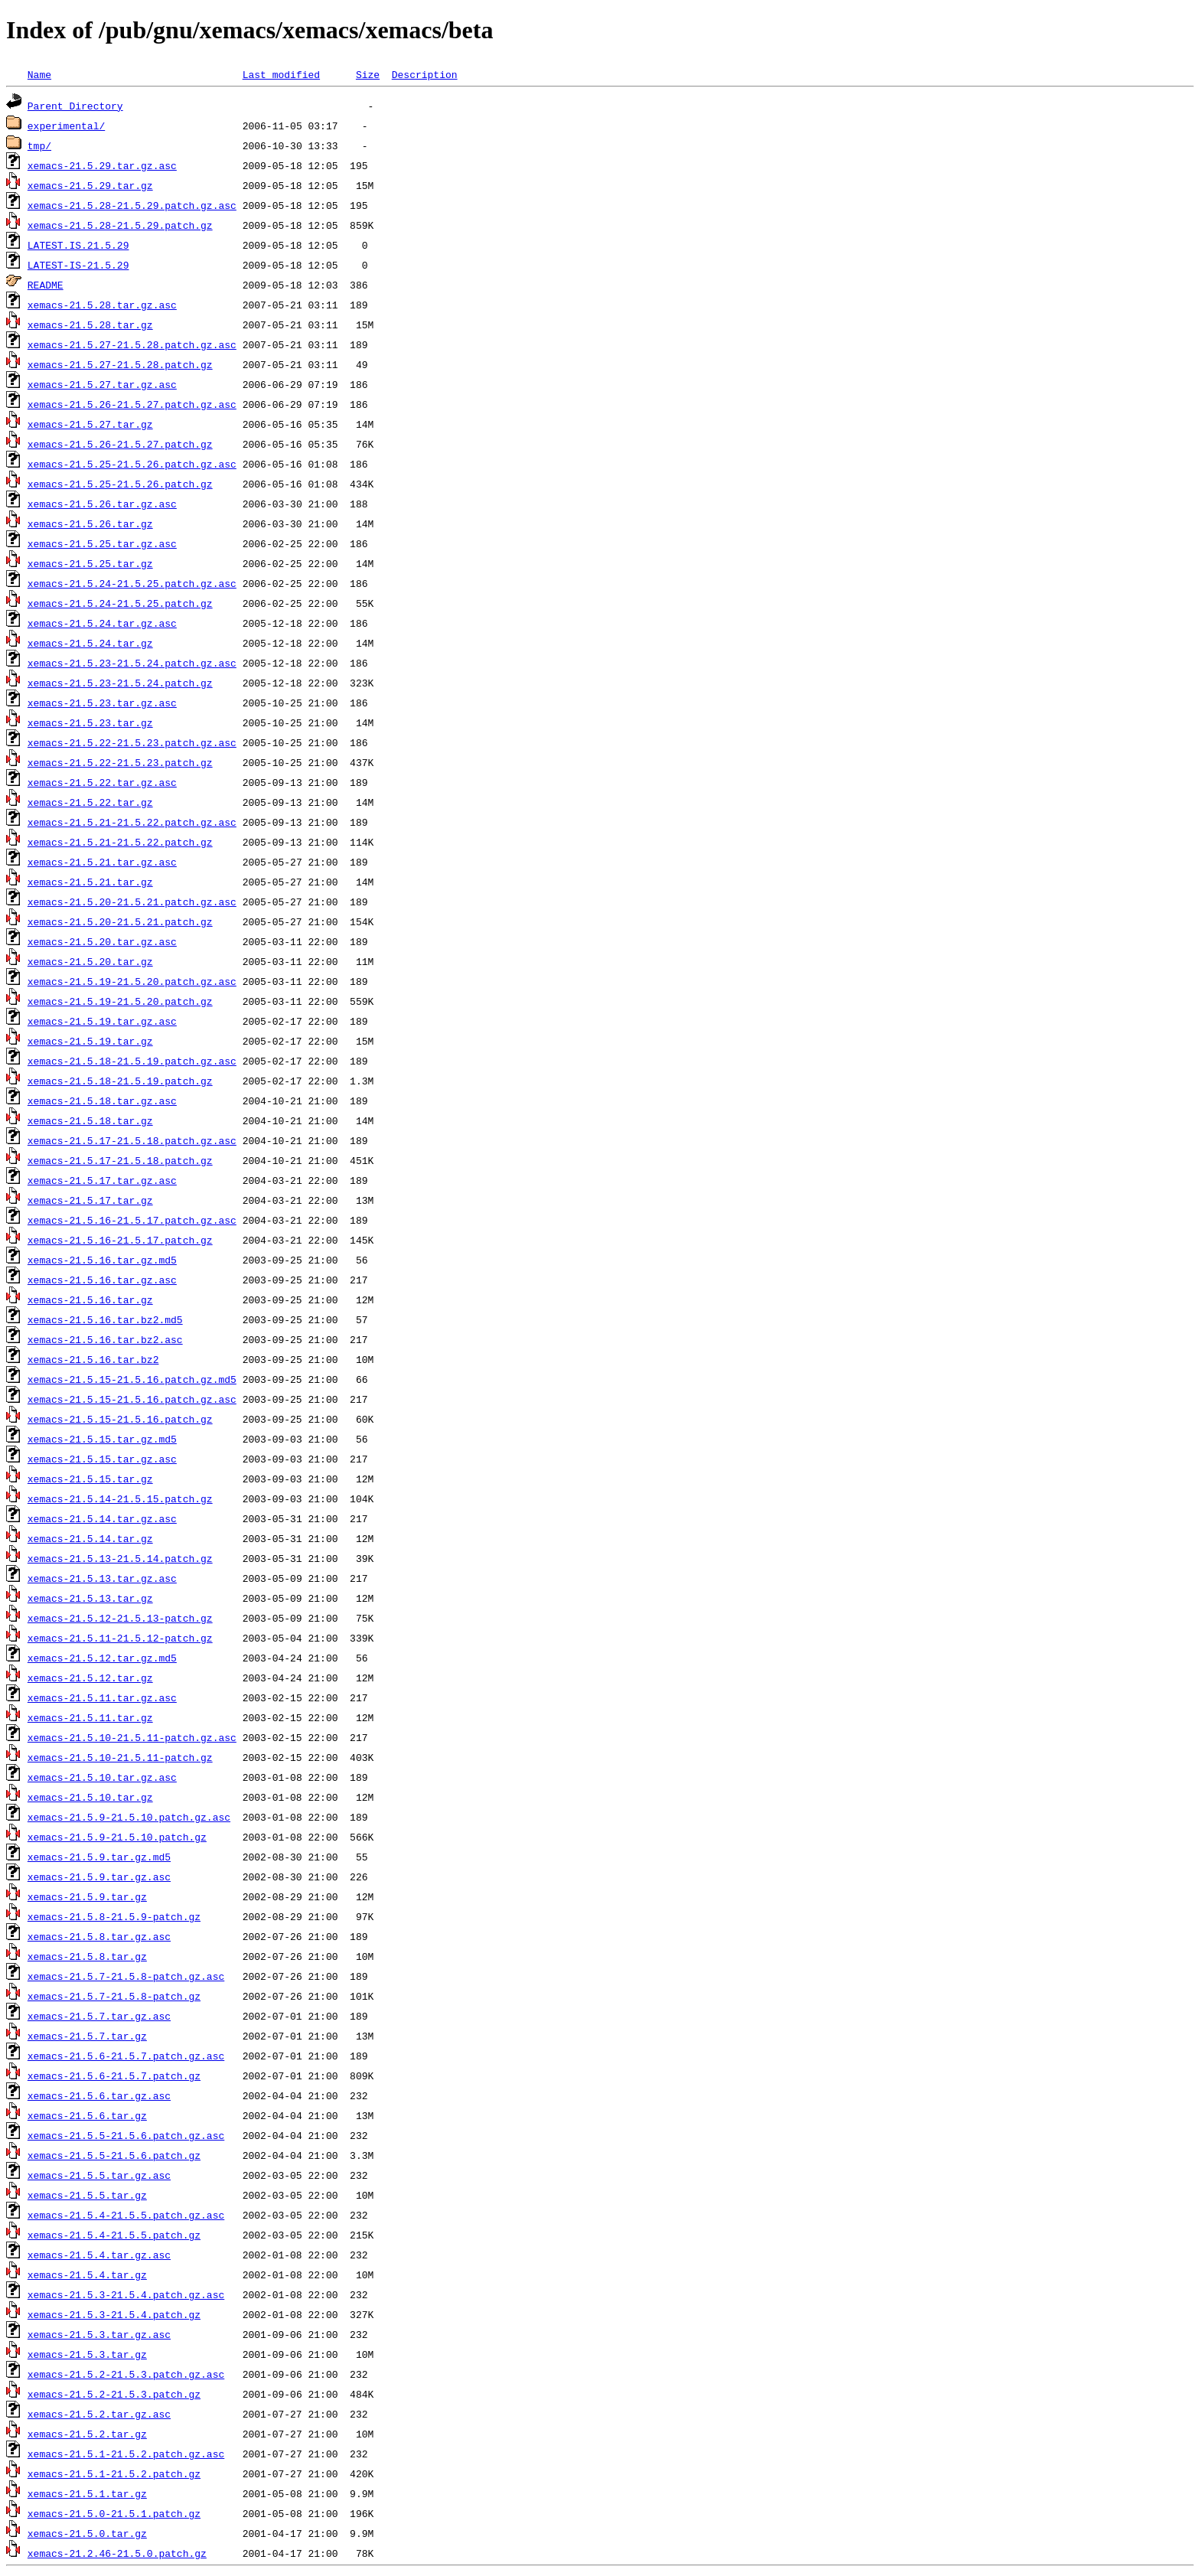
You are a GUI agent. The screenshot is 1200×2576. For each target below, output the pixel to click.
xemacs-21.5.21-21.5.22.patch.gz (120, 842)
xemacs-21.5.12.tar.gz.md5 (102, 1658)
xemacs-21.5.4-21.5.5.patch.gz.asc (126, 2215)
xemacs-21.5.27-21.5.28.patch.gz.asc (132, 344)
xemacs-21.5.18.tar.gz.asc (102, 1100)
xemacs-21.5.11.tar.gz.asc (102, 1697)
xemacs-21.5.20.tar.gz (90, 961)
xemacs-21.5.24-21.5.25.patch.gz (120, 603)
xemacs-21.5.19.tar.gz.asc (102, 1021)
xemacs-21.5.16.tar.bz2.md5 (105, 1319)
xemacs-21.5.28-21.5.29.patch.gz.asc (132, 205)
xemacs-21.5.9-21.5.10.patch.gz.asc (129, 1817)
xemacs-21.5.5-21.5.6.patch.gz (114, 2155)
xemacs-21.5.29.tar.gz (90, 185)
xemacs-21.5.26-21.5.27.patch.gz (120, 444)
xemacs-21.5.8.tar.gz (87, 1956)
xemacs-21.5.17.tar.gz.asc (102, 1180)
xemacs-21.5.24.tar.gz (90, 643)
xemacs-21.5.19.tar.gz (90, 1041)
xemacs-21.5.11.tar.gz (90, 1717)
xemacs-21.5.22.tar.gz (90, 802)
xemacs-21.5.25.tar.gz (90, 563)
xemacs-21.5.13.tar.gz (90, 1598)
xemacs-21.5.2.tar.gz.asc (99, 2414)
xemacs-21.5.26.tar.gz (90, 523)
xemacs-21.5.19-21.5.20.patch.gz (120, 1001)
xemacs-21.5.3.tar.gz (87, 2354)
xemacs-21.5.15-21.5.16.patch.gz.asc (132, 1399)
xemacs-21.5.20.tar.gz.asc (102, 941)
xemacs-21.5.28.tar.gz (90, 324)
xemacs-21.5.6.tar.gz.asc (99, 2095)
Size (368, 74)
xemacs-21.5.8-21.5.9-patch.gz (114, 1916)
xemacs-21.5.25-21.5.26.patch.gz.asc (132, 464)
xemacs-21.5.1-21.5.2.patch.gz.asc (126, 2453)
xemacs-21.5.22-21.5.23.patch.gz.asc (132, 742)
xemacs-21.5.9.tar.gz (87, 1896)
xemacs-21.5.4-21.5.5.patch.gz (114, 2235)
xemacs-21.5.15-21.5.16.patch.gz (120, 1419)
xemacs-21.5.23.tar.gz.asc (102, 702)
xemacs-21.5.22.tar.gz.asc (102, 782)
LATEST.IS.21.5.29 (78, 245)
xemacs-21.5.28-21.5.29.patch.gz (120, 225)
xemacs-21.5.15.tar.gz (90, 1478)
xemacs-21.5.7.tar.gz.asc (99, 2016)
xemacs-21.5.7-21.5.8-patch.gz (114, 1996)
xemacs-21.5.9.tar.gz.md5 (99, 1857)
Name (39, 74)
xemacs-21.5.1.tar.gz (87, 2493)
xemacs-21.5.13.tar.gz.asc (102, 1578)
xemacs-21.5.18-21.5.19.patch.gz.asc (132, 1061)
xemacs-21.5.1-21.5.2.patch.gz (114, 2473)
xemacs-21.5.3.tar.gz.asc (99, 2334)
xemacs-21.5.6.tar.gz (87, 2115)
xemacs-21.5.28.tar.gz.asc (102, 304)
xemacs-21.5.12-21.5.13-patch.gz (120, 1618)
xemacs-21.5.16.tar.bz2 (93, 1359)
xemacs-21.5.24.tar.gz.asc (102, 623)
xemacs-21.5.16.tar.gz (90, 1299)
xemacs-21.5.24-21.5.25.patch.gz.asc (132, 583)
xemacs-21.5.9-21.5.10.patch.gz (117, 1837)
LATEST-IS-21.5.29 (78, 265)
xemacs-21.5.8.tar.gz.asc (99, 1936)
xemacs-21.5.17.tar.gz (90, 1200)
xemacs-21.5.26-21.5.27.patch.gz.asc (132, 404)
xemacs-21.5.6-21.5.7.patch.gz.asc (126, 2055)
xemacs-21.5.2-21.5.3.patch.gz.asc (126, 2374)
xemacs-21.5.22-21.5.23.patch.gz (120, 762)
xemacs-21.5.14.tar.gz (90, 1538)
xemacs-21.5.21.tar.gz (90, 882)
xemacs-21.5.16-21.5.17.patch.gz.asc (132, 1220)
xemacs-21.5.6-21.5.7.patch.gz (114, 2075)
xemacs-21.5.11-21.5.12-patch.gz (120, 1638)
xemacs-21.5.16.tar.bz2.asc (105, 1339)
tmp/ (39, 145)
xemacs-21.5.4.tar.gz (87, 2274)
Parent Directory (75, 105)
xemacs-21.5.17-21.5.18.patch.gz (120, 1160)
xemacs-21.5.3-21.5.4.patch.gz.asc (126, 2294)
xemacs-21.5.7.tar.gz (87, 2036)
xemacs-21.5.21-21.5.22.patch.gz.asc (132, 822)
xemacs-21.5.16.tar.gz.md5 (102, 1260)
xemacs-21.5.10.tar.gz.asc (102, 1777)
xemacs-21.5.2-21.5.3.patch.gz (114, 2394)
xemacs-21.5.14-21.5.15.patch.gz (120, 1498)
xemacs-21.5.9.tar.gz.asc (99, 1876)
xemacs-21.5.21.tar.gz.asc (102, 862)
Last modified (281, 74)
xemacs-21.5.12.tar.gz (90, 1677)
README (46, 285)
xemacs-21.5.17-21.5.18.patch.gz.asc (132, 1140)
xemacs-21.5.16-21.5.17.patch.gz (120, 1240)
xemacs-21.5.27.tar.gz (90, 424)
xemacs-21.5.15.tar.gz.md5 (102, 1439)
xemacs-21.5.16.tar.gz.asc (102, 1279)
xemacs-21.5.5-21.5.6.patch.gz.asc (126, 2135)
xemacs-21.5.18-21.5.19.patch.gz (120, 1080)
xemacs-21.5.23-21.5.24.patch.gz (120, 683)
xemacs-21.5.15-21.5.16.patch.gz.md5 (132, 1379)
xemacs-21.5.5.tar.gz (87, 2195)
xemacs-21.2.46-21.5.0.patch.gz (117, 2553)
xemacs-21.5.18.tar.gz (90, 1120)
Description (425, 74)
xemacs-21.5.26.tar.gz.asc (102, 503)
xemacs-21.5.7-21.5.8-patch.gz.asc (126, 1976)
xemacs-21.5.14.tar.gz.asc (102, 1518)
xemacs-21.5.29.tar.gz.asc (102, 165)
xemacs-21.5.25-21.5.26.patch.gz (120, 484)
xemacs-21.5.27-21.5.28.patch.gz (120, 364)
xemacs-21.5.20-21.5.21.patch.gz (120, 921)
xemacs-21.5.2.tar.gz (87, 2434)
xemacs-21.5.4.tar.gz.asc (99, 2254)
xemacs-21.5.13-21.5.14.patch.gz (120, 1558)
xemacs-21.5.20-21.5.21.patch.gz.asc (132, 901)
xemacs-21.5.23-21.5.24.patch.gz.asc (132, 663)
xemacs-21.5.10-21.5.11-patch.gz (120, 1757)
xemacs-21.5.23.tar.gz (90, 722)
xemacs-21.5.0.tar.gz (87, 2533)
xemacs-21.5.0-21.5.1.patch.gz (114, 2513)
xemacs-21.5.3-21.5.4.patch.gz (114, 2314)
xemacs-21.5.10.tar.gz (90, 1797)
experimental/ (66, 125)
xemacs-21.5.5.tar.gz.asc (99, 2175)
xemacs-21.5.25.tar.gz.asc (102, 543)
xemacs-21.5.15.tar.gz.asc (102, 1459)
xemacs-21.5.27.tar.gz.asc (102, 384)
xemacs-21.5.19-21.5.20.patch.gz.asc (132, 981)
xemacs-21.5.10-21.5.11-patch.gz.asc (132, 1737)
